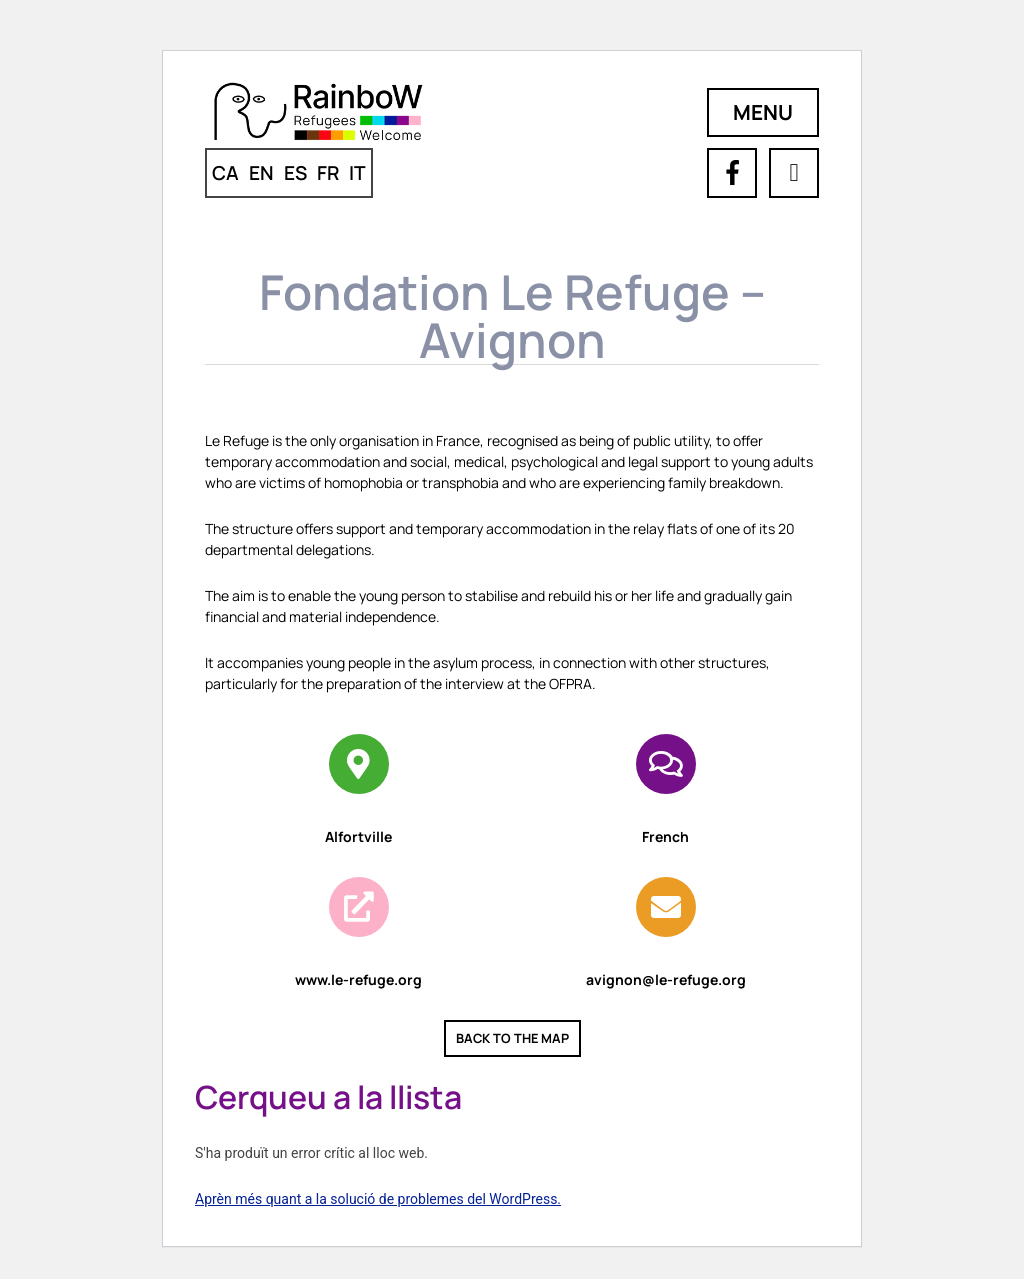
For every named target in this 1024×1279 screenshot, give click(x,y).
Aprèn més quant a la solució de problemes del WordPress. (378, 1199)
